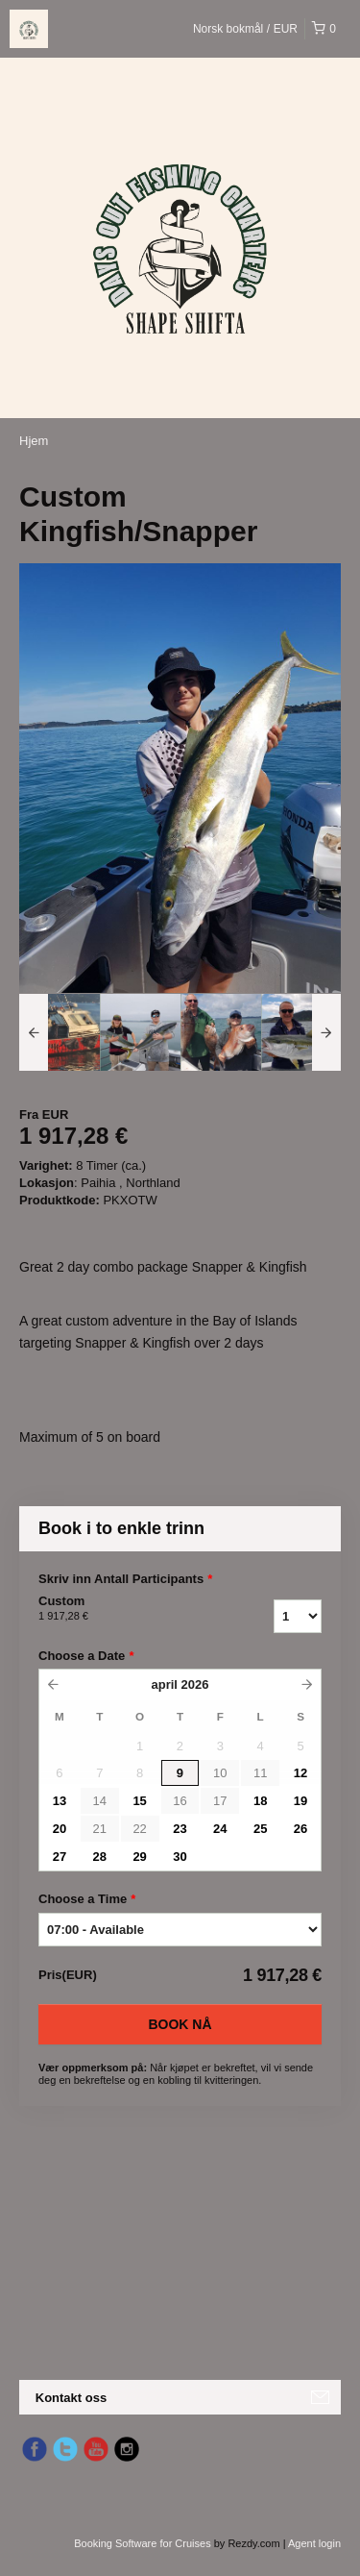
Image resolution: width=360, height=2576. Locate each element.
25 (260, 1828)
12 (300, 1773)
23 (179, 1828)
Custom (123, 1609)
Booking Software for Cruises (144, 2543)
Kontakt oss (71, 2397)
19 (300, 1801)
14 (100, 1801)
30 (179, 1856)
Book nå (179, 2024)
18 (260, 1801)
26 (300, 1828)
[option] (59, 1032)
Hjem (33, 440)
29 (139, 1856)
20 (59, 1828)
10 (220, 1773)
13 (59, 1801)
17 (220, 1801)
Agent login (314, 2543)
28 (100, 1856)
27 (59, 1856)
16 (179, 1801)
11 (260, 1773)
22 (139, 1828)
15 (139, 1801)
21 (100, 1828)
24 (220, 1828)
